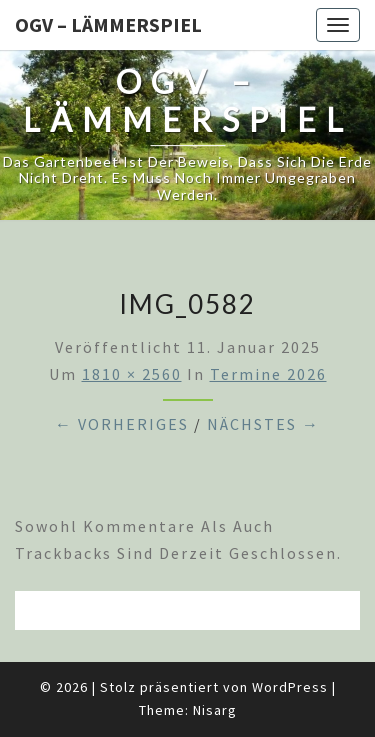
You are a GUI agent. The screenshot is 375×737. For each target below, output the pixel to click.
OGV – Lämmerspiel (108, 24)
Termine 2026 (268, 374)
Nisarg (215, 710)
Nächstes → (263, 424)
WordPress (290, 687)
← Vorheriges (122, 424)
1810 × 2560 (132, 374)
